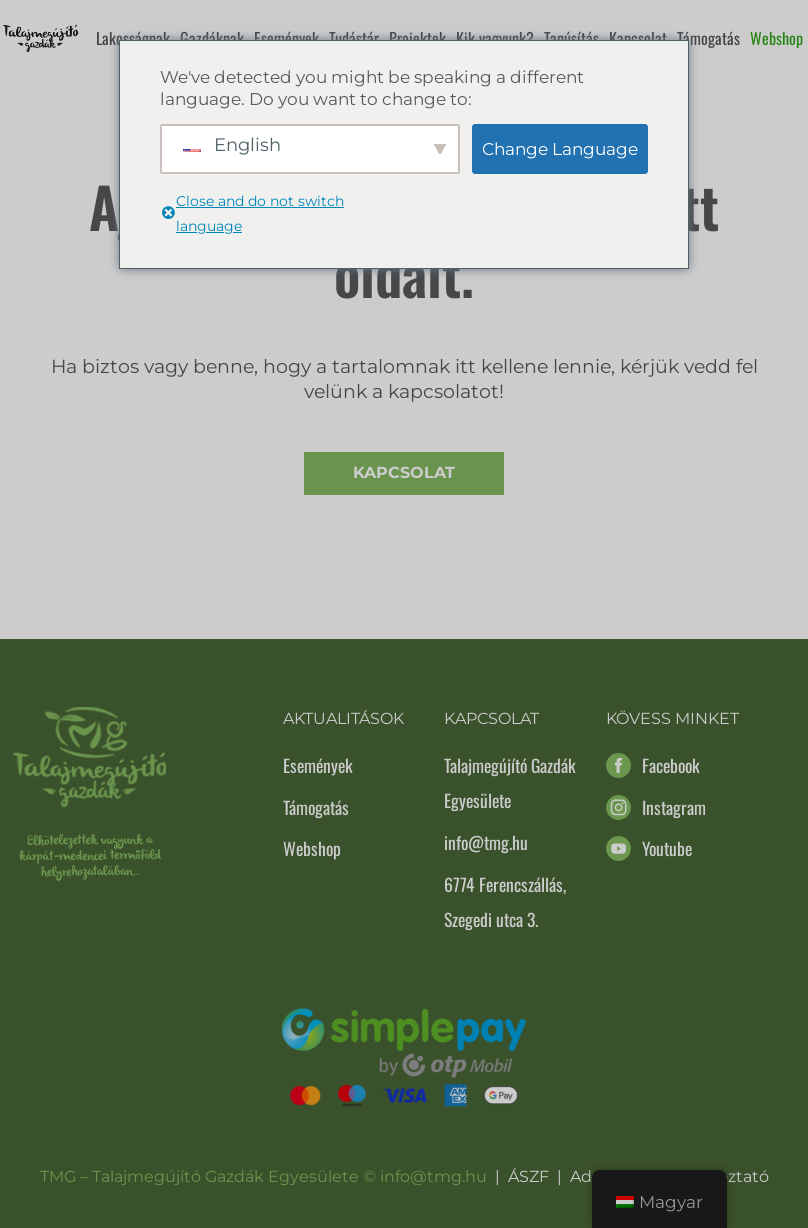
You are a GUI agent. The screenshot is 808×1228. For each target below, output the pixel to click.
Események (286, 38)
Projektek (417, 38)
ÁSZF (528, 1176)
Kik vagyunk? (495, 38)
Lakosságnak (133, 38)
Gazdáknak (212, 38)
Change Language (560, 149)
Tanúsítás (571, 38)
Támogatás (708, 38)
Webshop (776, 38)
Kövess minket (672, 718)
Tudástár (354, 38)
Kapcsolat (638, 38)
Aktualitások (343, 718)
